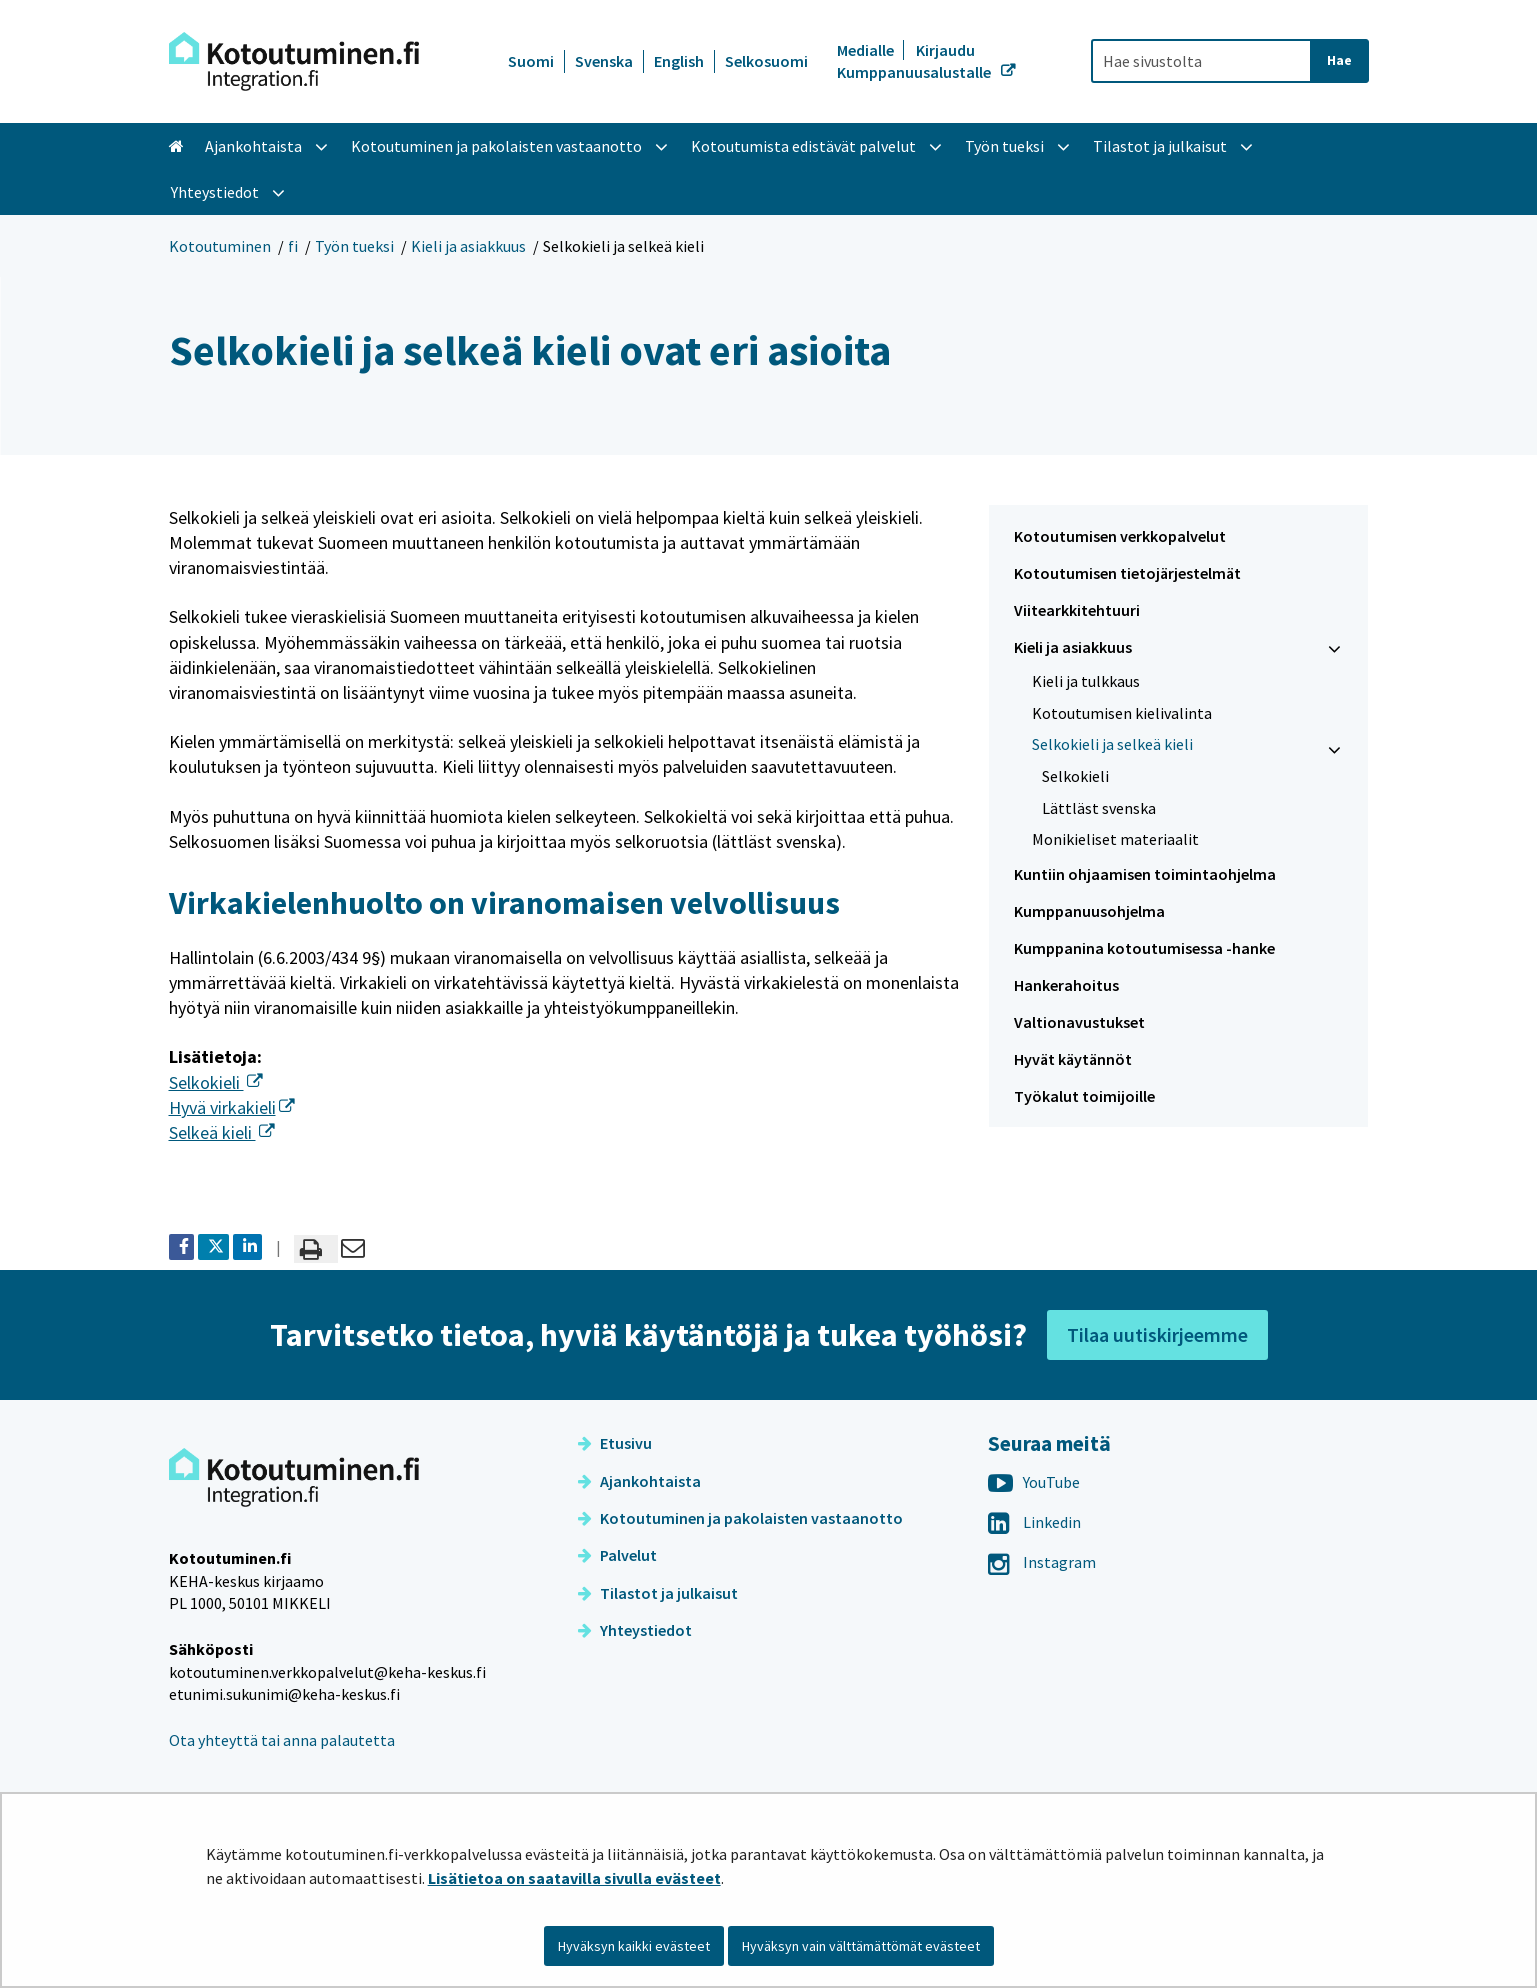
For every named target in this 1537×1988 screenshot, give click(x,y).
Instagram (1042, 1562)
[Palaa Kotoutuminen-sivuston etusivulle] (294, 61)
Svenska (604, 61)
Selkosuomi (766, 61)
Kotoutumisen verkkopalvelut (1120, 536)
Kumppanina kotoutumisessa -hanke (1144, 948)
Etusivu (615, 1443)
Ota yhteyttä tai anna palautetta (282, 1740)
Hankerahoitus (1066, 985)
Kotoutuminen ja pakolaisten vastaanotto (740, 1518)
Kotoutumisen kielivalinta (1122, 713)
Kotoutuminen (220, 246)
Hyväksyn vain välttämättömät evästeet (861, 1946)
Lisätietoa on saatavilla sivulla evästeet (574, 1878)
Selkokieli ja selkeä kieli (1112, 744)
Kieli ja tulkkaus (1086, 681)
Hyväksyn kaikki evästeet (634, 1946)
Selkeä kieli (222, 1132)
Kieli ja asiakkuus (468, 246)
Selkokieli (216, 1082)
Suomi (531, 61)
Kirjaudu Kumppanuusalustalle (915, 61)
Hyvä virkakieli (232, 1107)
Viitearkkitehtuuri (1077, 610)
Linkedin (1034, 1522)
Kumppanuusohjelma (1089, 911)
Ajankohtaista (639, 1481)
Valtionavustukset (1079, 1022)
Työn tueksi (354, 246)
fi (293, 246)
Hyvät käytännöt (1073, 1059)
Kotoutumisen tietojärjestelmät (1127, 573)
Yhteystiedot (635, 1630)
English (679, 61)
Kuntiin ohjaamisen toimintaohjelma (1145, 874)
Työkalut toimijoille (1084, 1096)
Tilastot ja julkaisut (658, 1593)
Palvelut (617, 1555)
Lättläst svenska (1099, 808)
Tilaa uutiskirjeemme (1157, 1334)
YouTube (1034, 1482)
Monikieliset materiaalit (1115, 839)
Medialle (867, 50)
